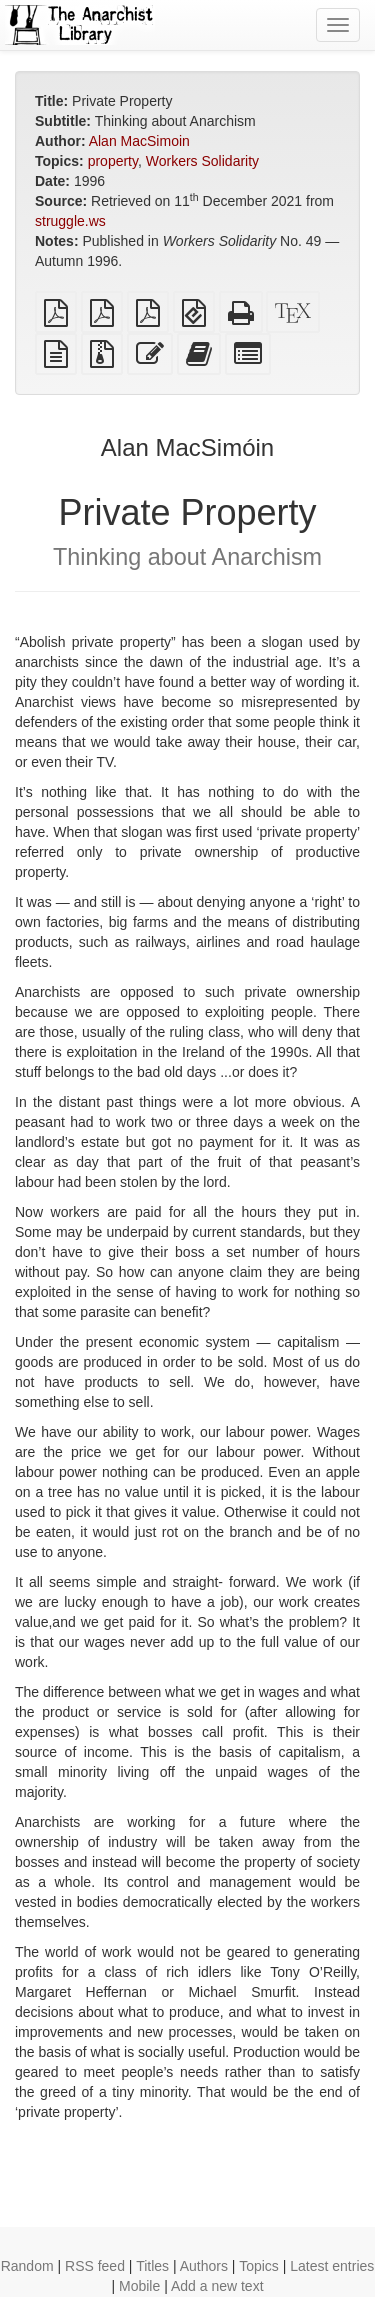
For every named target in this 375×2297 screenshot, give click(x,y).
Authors (204, 2266)
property (113, 161)
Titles (152, 2266)
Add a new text (217, 2286)
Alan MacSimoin (139, 141)
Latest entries (332, 2266)
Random (27, 2266)
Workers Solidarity (202, 161)
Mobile (139, 2286)
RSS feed (95, 2266)
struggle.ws (70, 221)
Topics (259, 2266)
